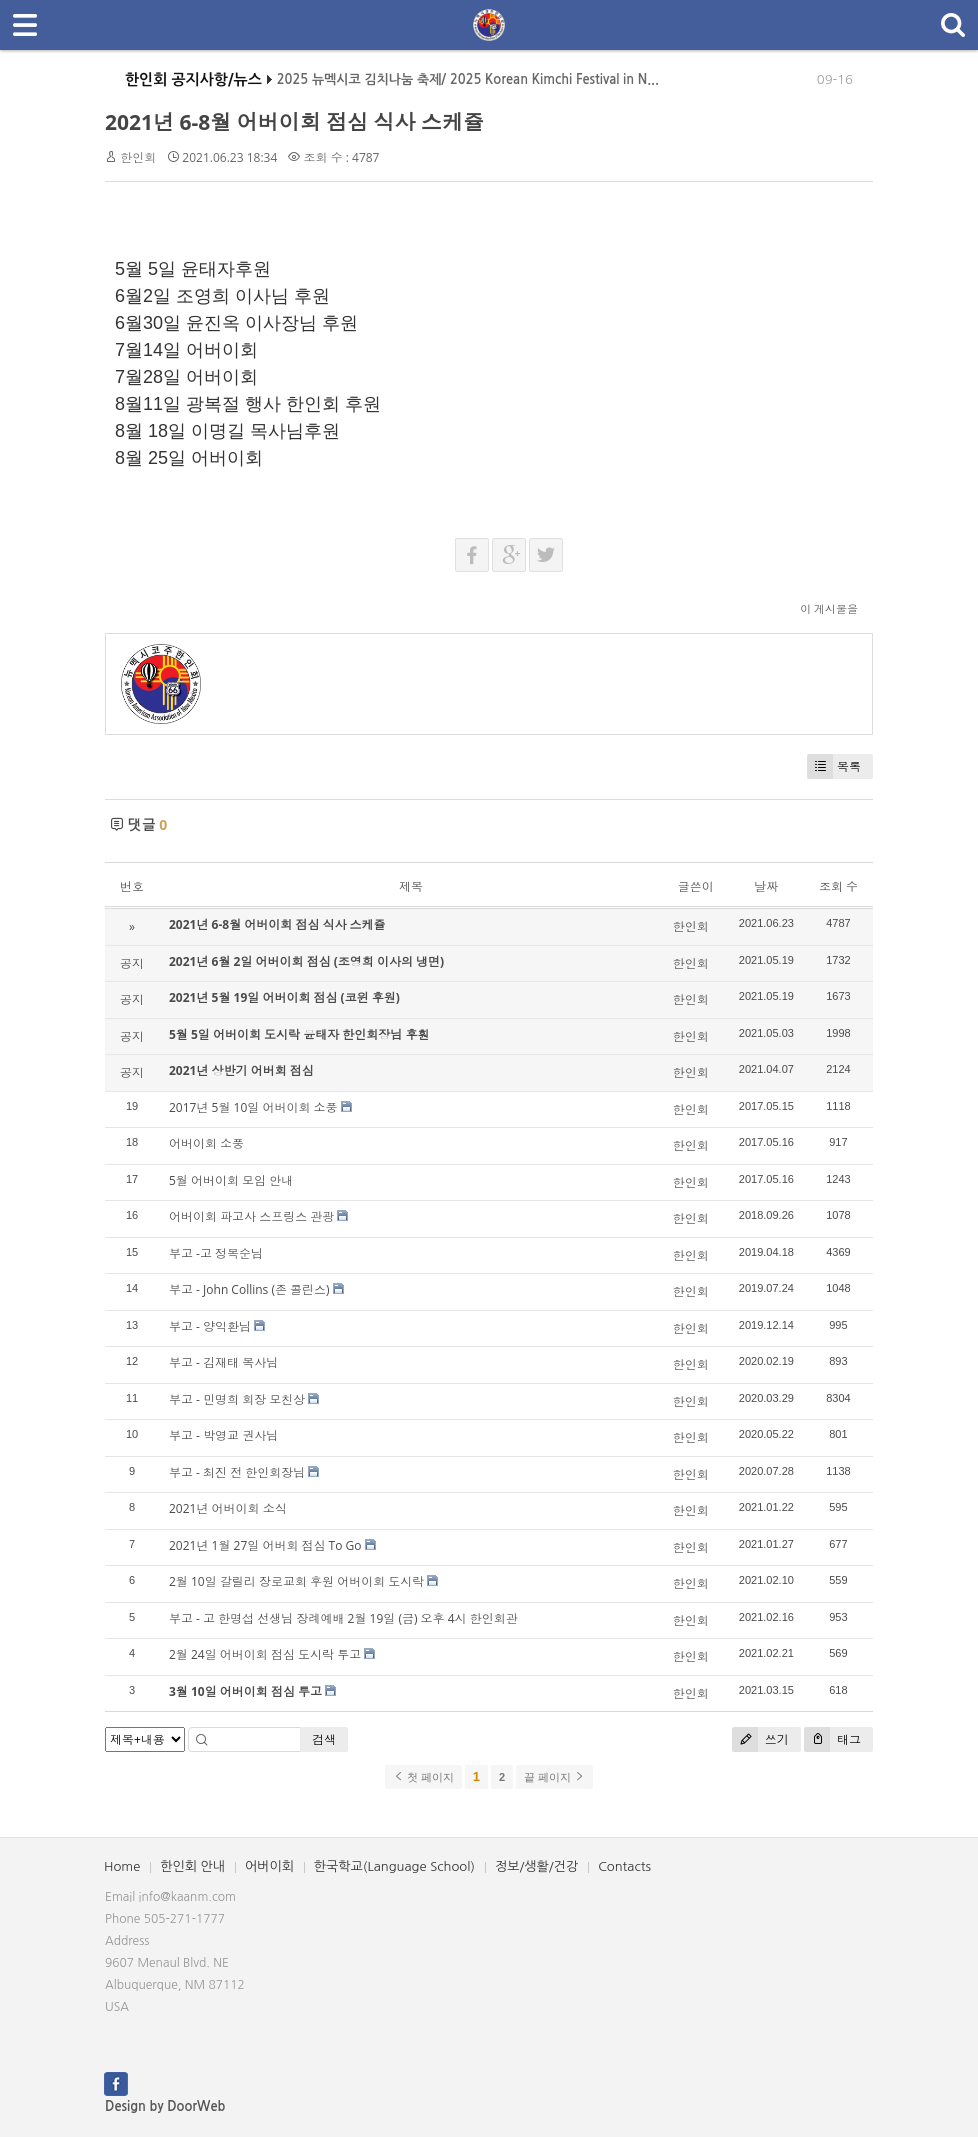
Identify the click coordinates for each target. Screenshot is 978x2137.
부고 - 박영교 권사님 (223, 1435)
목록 (834, 766)
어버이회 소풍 (206, 1143)
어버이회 (269, 1866)
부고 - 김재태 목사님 (223, 1362)
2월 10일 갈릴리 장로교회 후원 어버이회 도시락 (296, 1581)
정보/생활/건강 (536, 1866)
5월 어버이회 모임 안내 (231, 1180)
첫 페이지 (423, 1777)
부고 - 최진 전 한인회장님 (237, 1472)
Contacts (624, 1866)
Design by (165, 2106)
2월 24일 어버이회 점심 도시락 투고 (265, 1654)
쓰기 (760, 1739)
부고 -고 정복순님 (216, 1253)
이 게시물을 (829, 608)
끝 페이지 (554, 1777)
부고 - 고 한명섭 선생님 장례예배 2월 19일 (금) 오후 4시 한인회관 (343, 1618)
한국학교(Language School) (394, 1866)
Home (122, 1866)
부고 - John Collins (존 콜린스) (249, 1289)
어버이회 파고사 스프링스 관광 (251, 1216)
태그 (832, 1739)
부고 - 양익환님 (210, 1326)
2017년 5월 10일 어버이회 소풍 (253, 1107)
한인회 (138, 157)
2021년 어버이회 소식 (228, 1508)
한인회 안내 (192, 1866)
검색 (324, 1739)
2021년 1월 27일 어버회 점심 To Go (265, 1545)
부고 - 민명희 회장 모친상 (237, 1399)
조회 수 (838, 886)
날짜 (766, 886)
